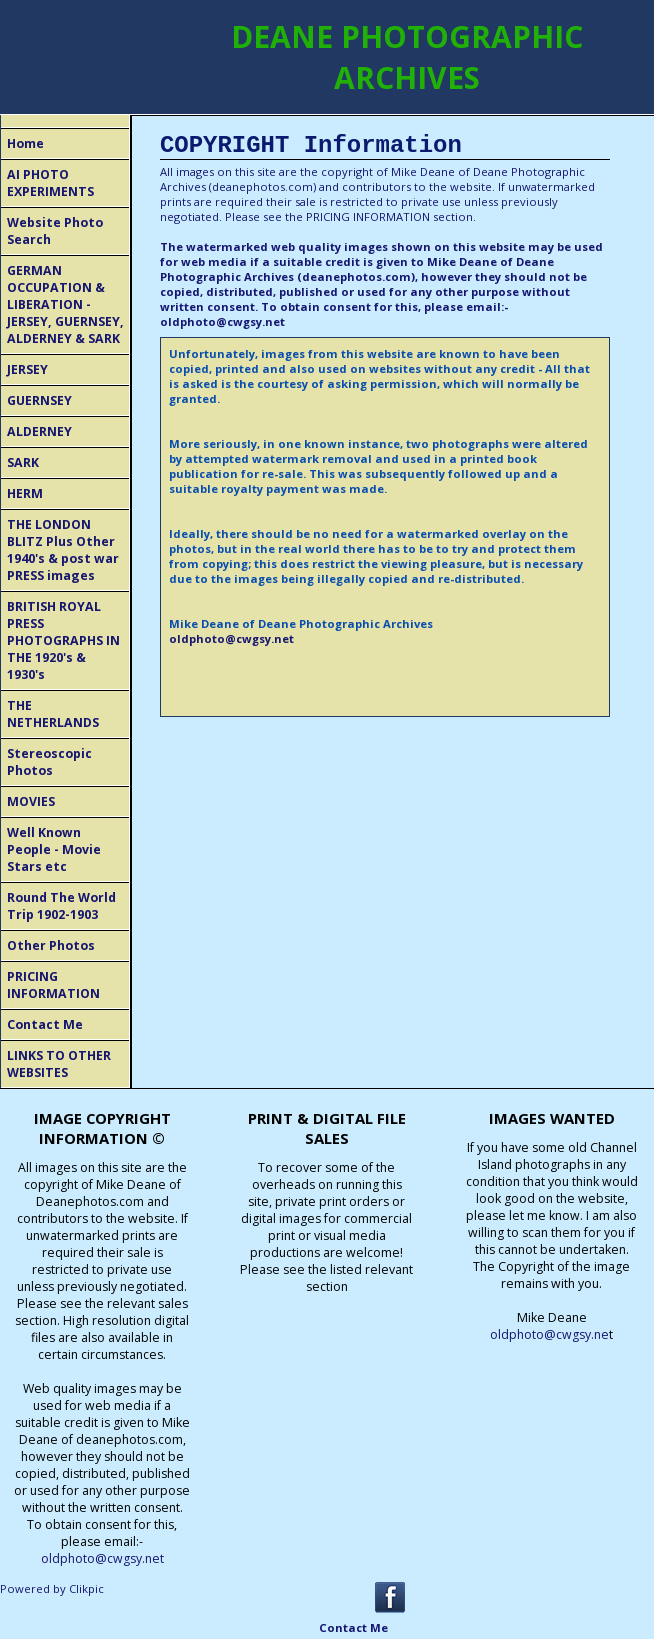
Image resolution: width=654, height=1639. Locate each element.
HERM (25, 493)
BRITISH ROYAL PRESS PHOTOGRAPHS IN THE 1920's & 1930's (63, 640)
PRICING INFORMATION (53, 985)
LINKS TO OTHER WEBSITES (59, 1064)
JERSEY (27, 369)
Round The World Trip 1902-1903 (61, 906)
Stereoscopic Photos (49, 762)
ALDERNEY (39, 431)
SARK (23, 462)
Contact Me (45, 1024)
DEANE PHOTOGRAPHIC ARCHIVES (407, 57)
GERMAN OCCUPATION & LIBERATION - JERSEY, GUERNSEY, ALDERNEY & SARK (65, 304)
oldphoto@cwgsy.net (222, 321)
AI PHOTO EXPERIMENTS (50, 183)
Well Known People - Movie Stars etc (54, 849)
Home (25, 143)
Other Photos (51, 945)
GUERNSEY (39, 400)
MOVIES (31, 801)
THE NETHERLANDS (53, 714)
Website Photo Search (55, 231)
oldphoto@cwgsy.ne (549, 1334)
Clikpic (86, 1588)
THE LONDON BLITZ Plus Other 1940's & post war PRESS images (63, 550)
